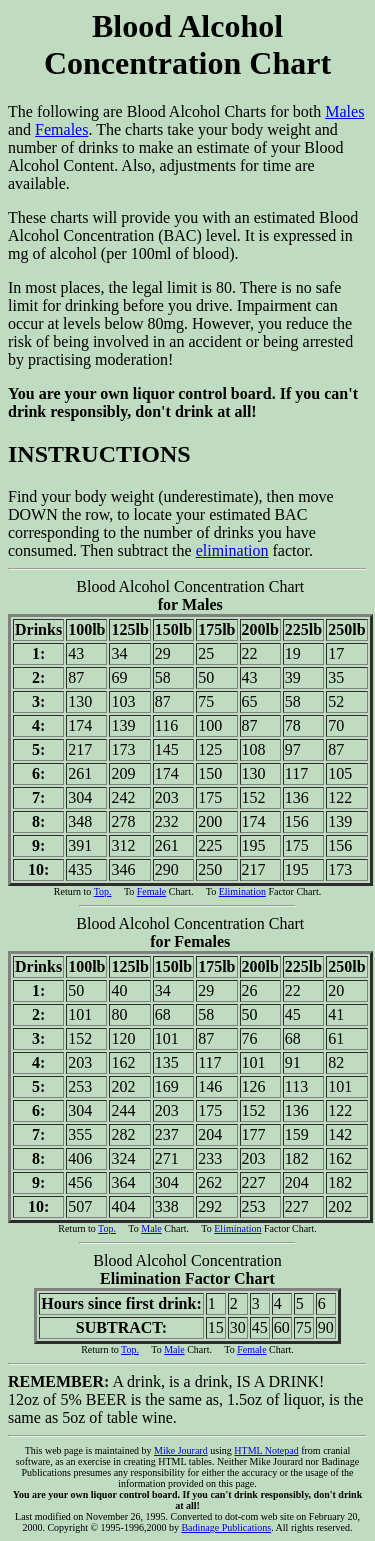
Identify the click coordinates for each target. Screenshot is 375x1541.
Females (61, 129)
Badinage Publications (226, 1527)
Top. (103, 891)
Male (151, 1228)
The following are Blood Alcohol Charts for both (187, 64)
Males (344, 111)
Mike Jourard (181, 1450)
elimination (232, 550)
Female (151, 891)
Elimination (242, 891)
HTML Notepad (266, 1450)
